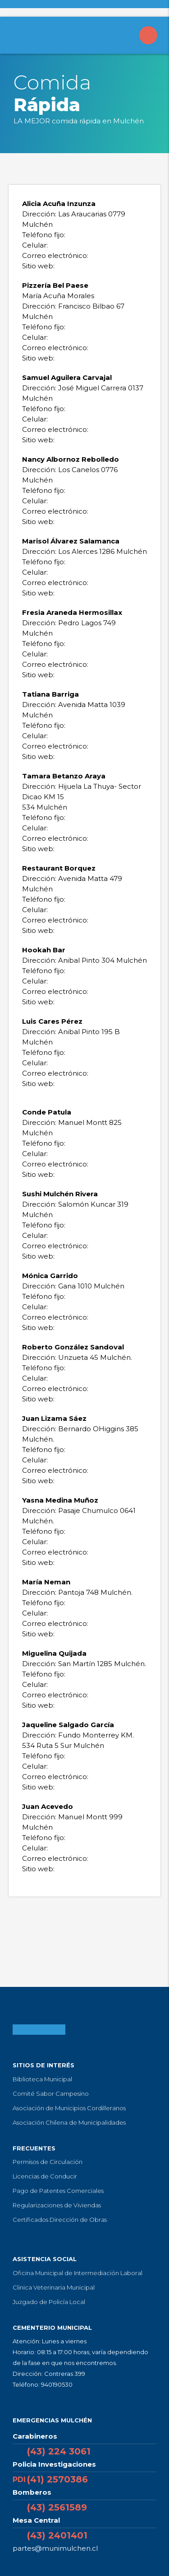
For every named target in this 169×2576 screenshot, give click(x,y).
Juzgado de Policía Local (49, 2301)
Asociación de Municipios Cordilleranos (69, 2108)
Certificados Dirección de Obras (60, 2219)
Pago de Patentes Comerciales (58, 2190)
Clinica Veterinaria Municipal (54, 2287)
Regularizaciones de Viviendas (57, 2205)
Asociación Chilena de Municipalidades (69, 2122)
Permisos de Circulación (47, 2161)
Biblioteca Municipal (42, 2079)
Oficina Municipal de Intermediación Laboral (77, 2272)
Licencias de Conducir (45, 2176)
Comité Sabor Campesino (51, 2093)
